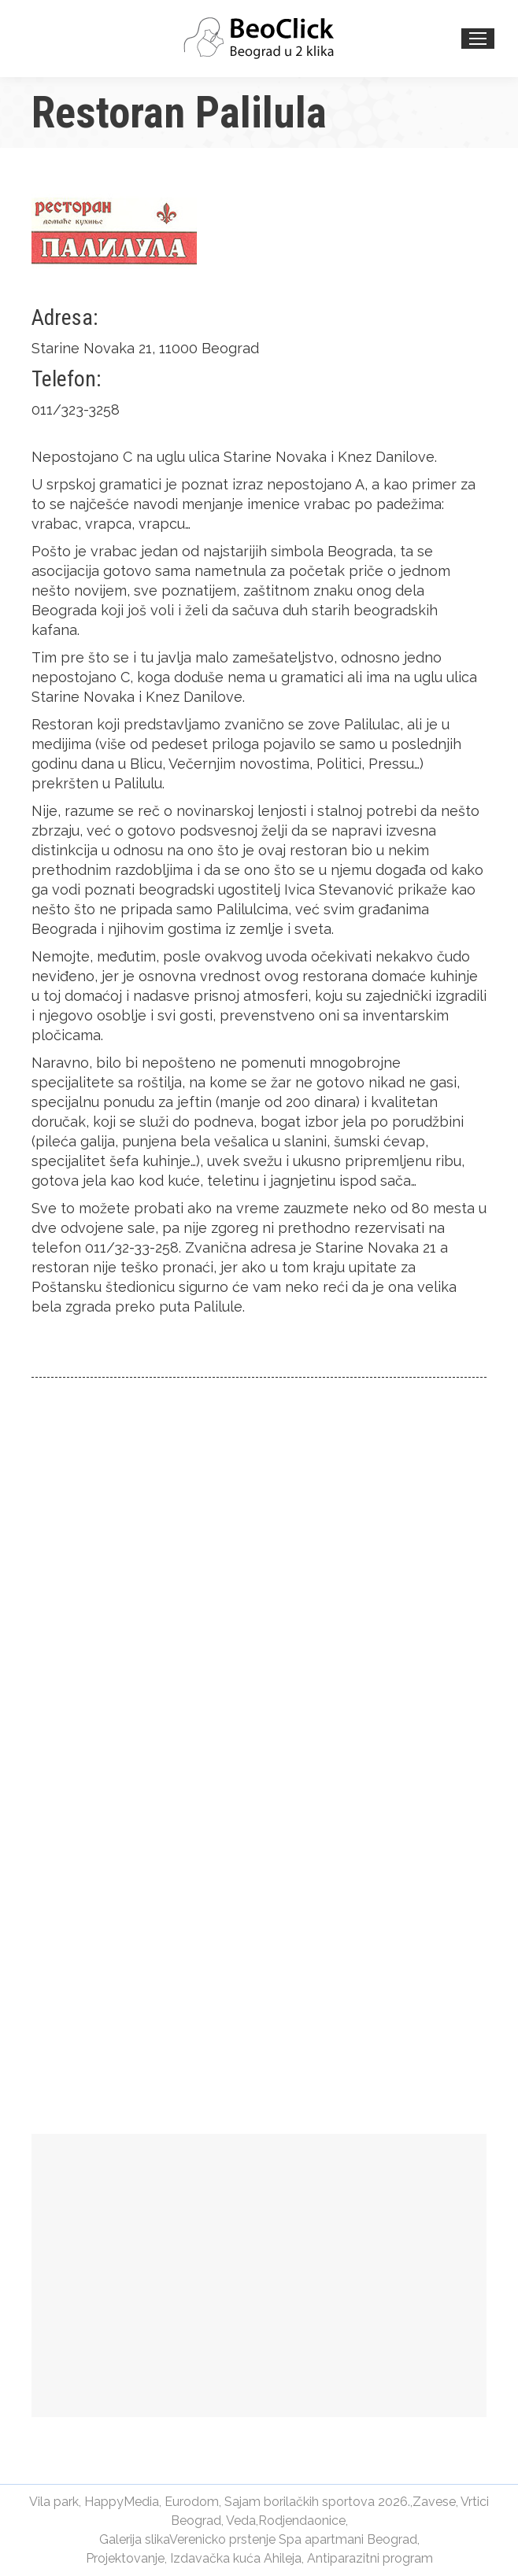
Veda (241, 2520)
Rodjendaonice (302, 2520)
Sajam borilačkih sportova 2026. (317, 2501)
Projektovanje (125, 2558)
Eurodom (192, 2501)
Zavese (434, 2501)
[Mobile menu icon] (477, 38)
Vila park (54, 2501)
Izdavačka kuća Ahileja (236, 2558)
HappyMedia (121, 2501)
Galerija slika (134, 2539)
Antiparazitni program (370, 2558)
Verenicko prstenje (222, 2539)
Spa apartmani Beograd (348, 2539)
